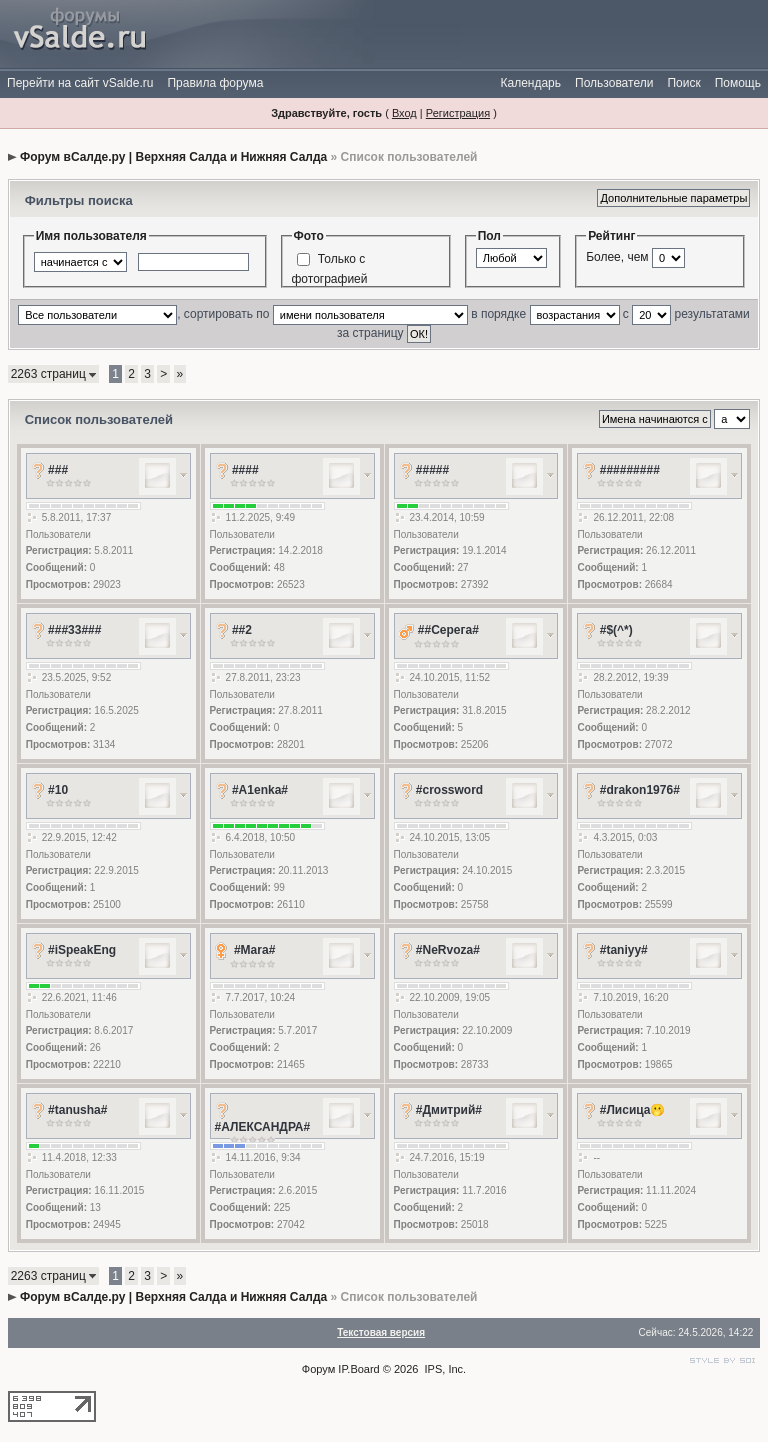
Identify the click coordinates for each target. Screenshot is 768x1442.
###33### (74, 630)
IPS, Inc (444, 1369)
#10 (58, 790)
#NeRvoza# (448, 950)
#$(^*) (616, 630)
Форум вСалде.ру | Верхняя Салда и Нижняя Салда (173, 157)
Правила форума (215, 83)
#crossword (449, 790)
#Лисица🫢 (633, 1110)
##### (432, 470)
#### (245, 470)
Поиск (683, 83)
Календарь (530, 83)
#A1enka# (260, 790)
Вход (404, 113)
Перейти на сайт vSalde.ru (80, 83)
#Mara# (254, 950)
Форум (318, 1369)
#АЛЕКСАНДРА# (263, 1127)
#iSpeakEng (82, 950)
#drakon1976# (640, 790)
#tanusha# (77, 1110)
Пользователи (614, 83)
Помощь (738, 83)
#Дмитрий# (449, 1110)
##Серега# (448, 630)
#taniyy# (624, 950)
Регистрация (458, 113)
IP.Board (358, 1369)
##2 (242, 630)
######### (630, 470)
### (58, 470)
